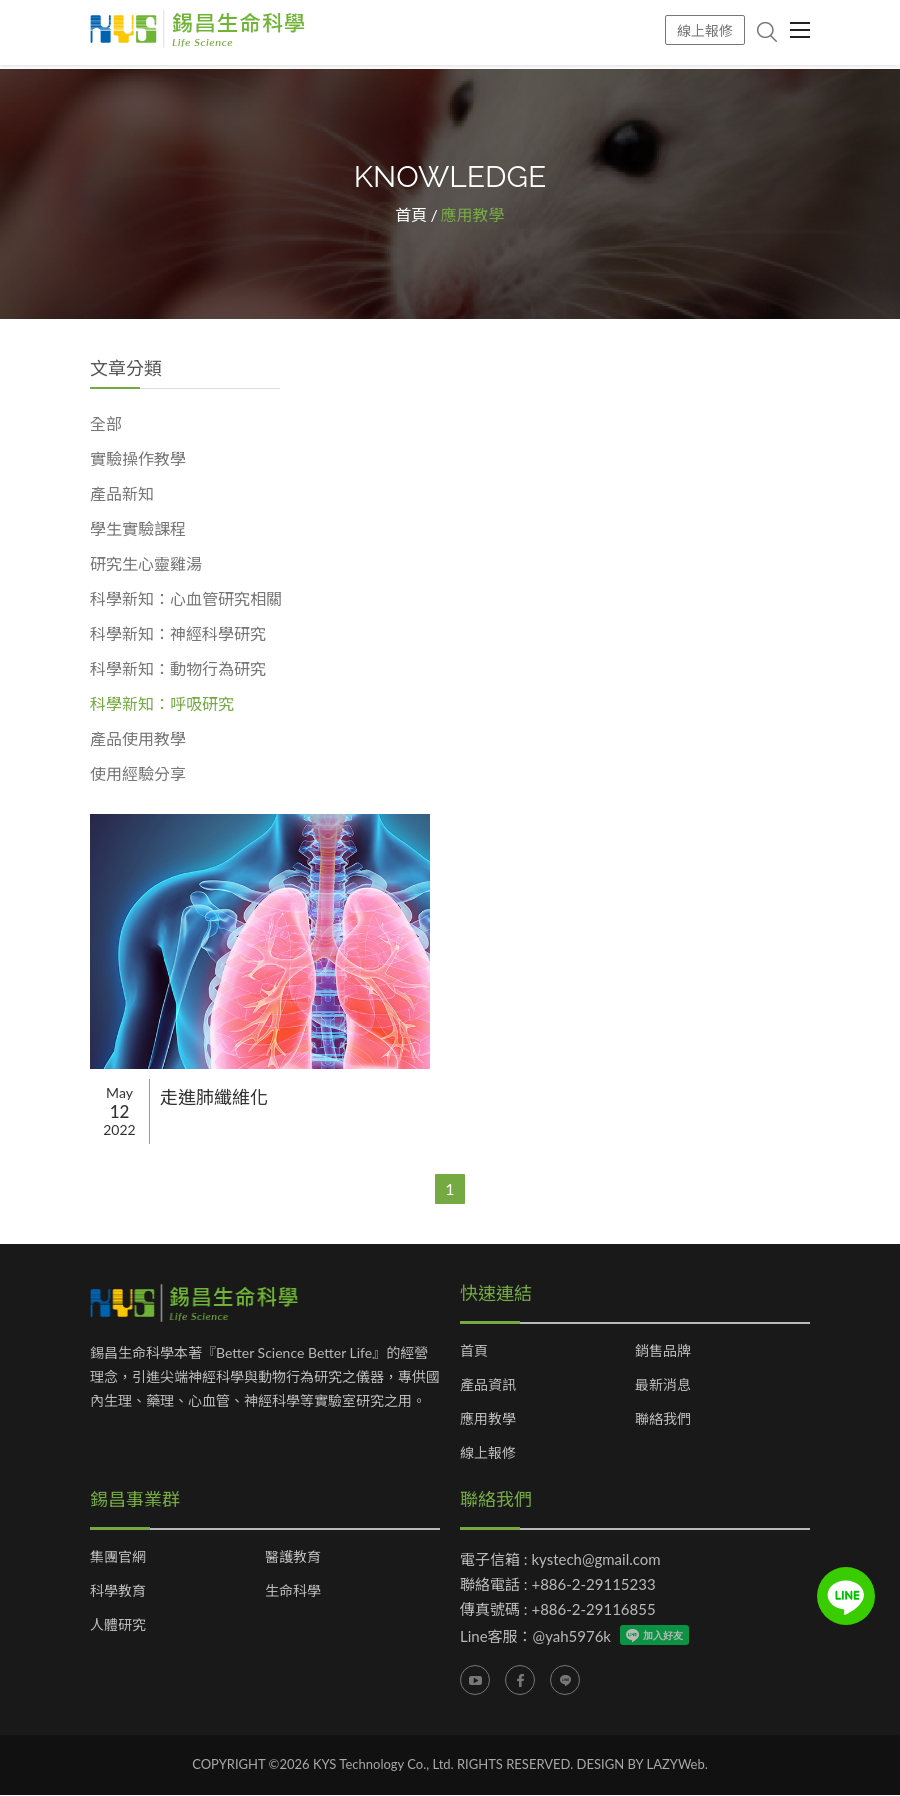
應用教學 (488, 1420)
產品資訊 (488, 1386)
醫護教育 (293, 1558)
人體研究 (118, 1626)
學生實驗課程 (138, 529)
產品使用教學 (138, 739)
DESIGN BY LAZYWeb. (642, 1765)
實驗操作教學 (138, 459)
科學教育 (118, 1592)
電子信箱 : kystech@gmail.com (560, 1560)
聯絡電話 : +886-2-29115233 (558, 1585)
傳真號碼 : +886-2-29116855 (558, 1610)
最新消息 (663, 1386)
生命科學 (293, 1592)
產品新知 (122, 494)
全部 (106, 424)
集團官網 (118, 1558)
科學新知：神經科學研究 (178, 634)
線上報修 (705, 30)
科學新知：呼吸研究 (162, 704)
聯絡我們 (663, 1420)
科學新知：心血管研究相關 (186, 599)
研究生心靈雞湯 (146, 564)
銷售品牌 (663, 1352)
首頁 (411, 215)
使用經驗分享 (138, 774)
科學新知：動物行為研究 (178, 669)
